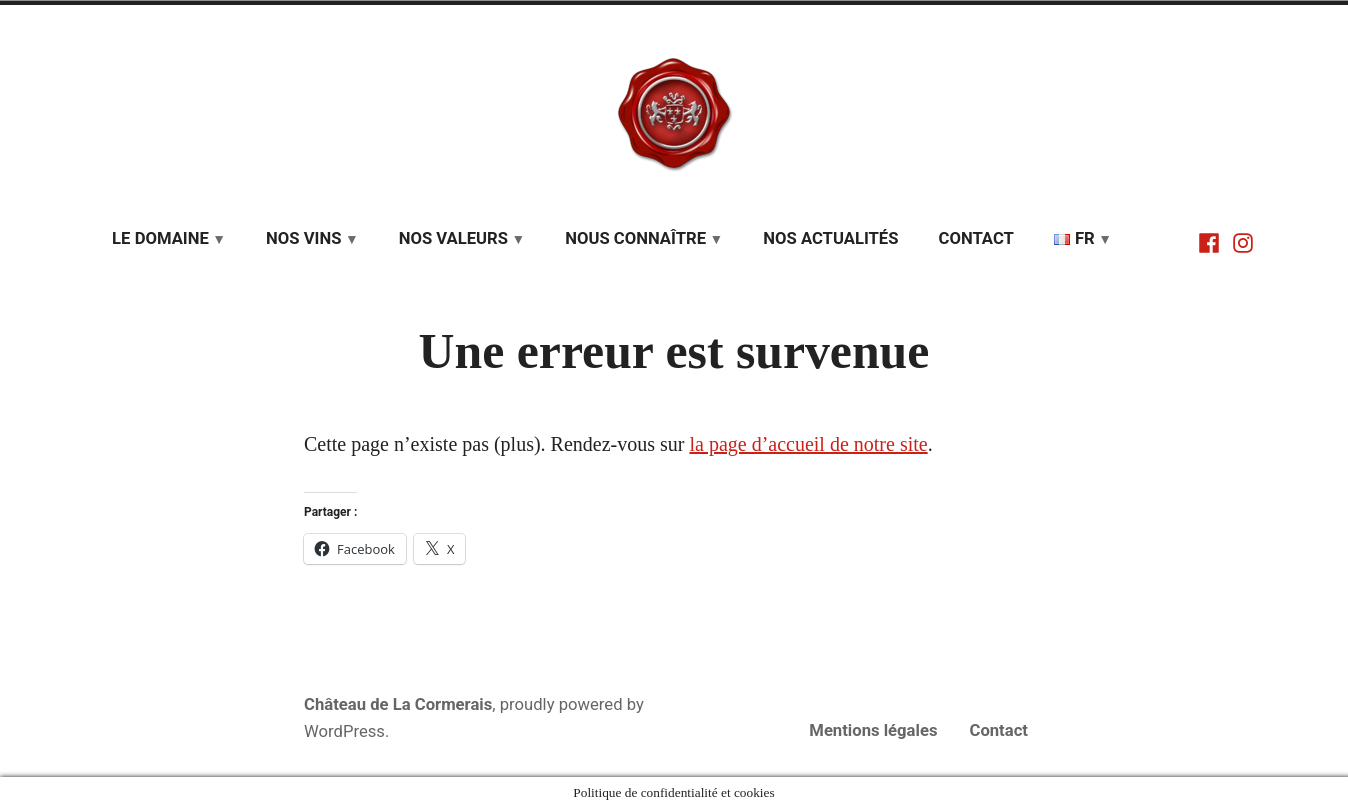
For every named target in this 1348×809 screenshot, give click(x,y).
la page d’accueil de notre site (808, 444)
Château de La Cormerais (398, 704)
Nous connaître (635, 238)
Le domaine (160, 238)
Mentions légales (873, 730)
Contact (976, 238)
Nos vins (303, 238)
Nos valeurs (453, 238)
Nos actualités (830, 238)
